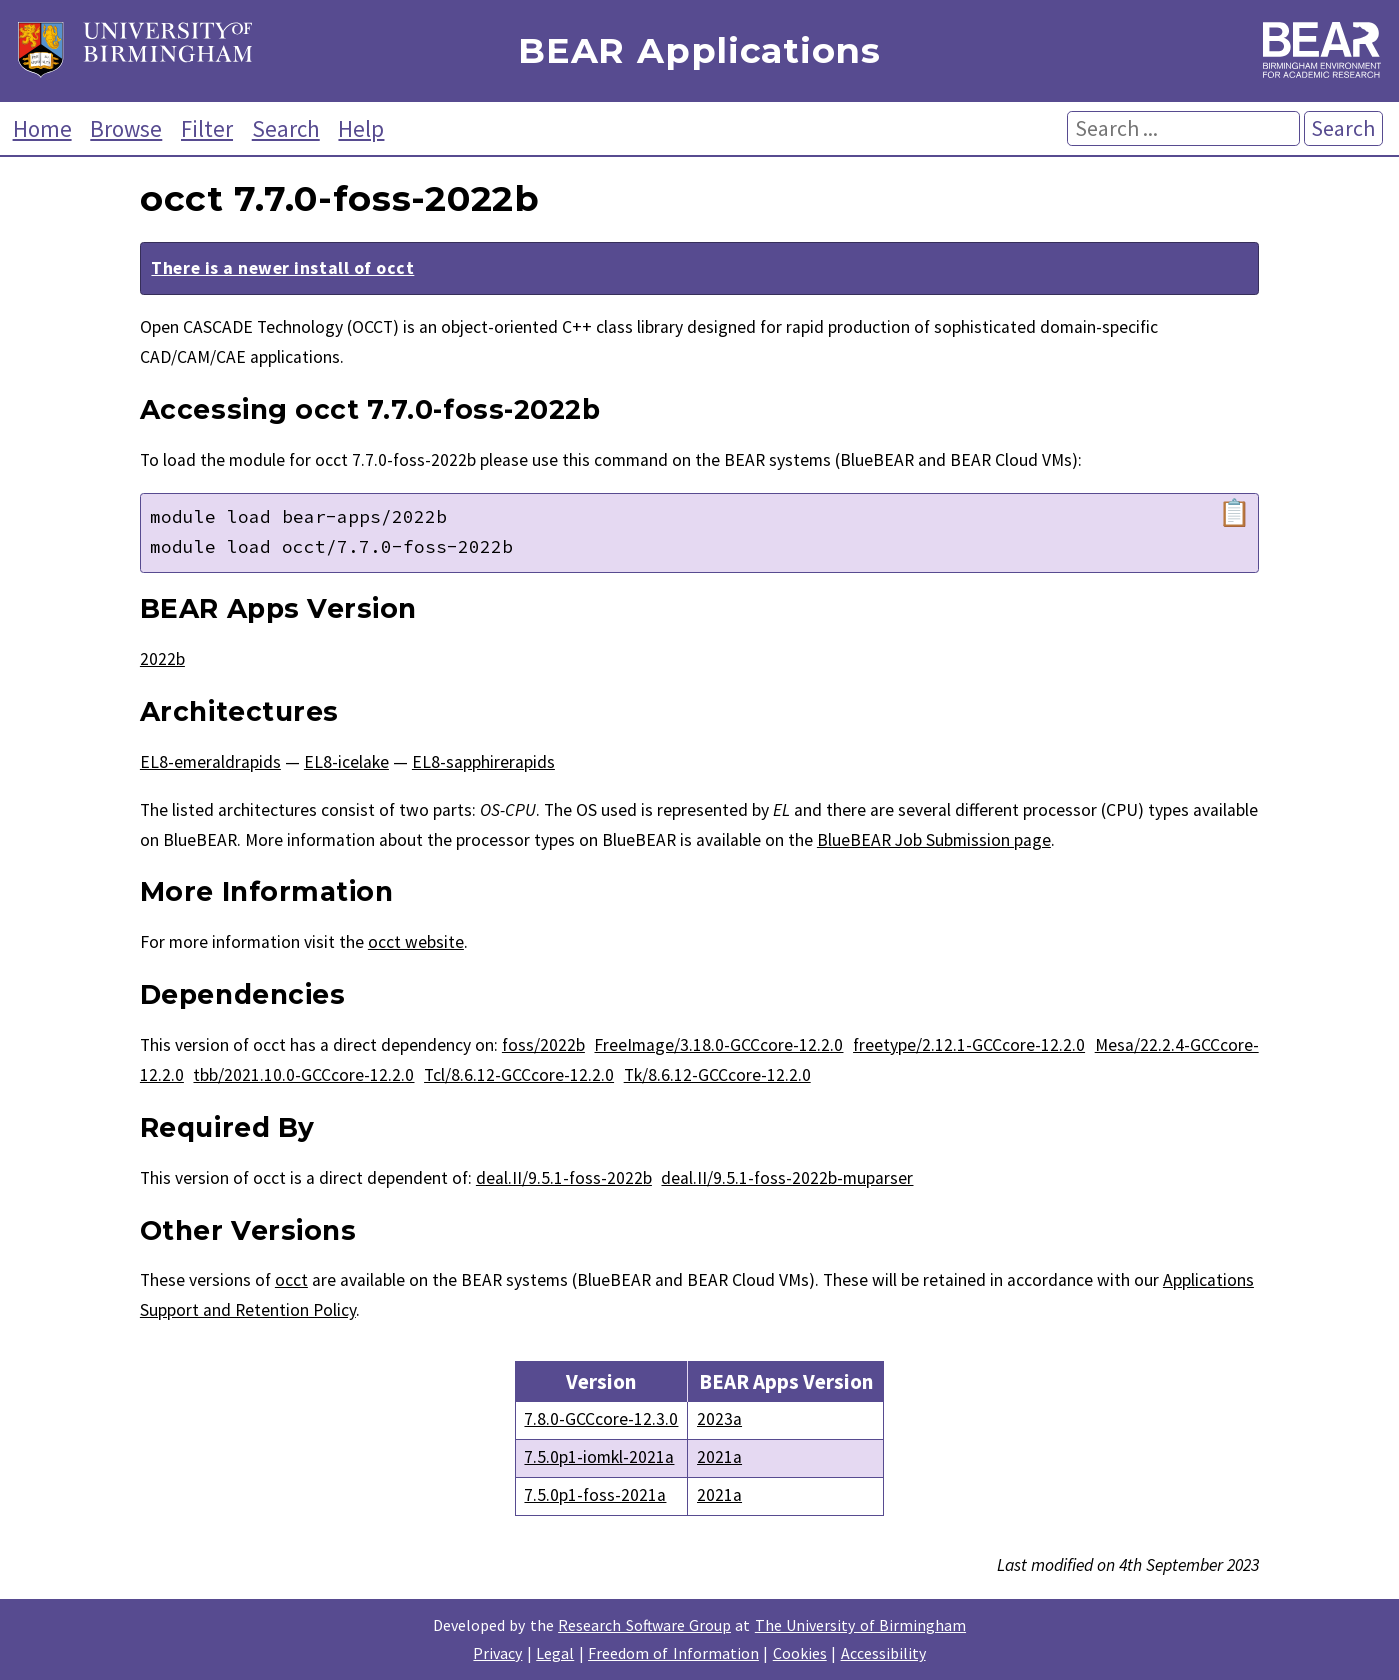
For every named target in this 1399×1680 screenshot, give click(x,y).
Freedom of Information (673, 1653)
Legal (555, 1653)
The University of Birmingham (860, 1625)
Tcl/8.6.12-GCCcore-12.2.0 (519, 1075)
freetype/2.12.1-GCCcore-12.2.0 (969, 1045)
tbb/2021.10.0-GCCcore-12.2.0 (303, 1075)
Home (42, 128)
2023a (719, 1419)
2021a (719, 1457)
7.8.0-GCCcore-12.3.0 (601, 1419)
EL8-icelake (346, 762)
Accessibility (883, 1653)
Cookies (800, 1653)
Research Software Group (644, 1625)
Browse (126, 128)
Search (286, 128)
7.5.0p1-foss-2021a (595, 1495)
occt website (416, 942)
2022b (162, 659)
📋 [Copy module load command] (1234, 513)
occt (291, 1280)
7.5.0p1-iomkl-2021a (599, 1457)
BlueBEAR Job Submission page (934, 840)
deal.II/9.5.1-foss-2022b (564, 1178)
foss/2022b (543, 1045)
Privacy (497, 1653)
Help (361, 128)
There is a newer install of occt (282, 268)
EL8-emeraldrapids (210, 762)
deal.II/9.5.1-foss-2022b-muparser (787, 1178)
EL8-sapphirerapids (483, 762)
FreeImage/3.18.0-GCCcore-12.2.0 (718, 1045)
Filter (207, 128)
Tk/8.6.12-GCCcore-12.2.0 (717, 1075)
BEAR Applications (699, 51)
